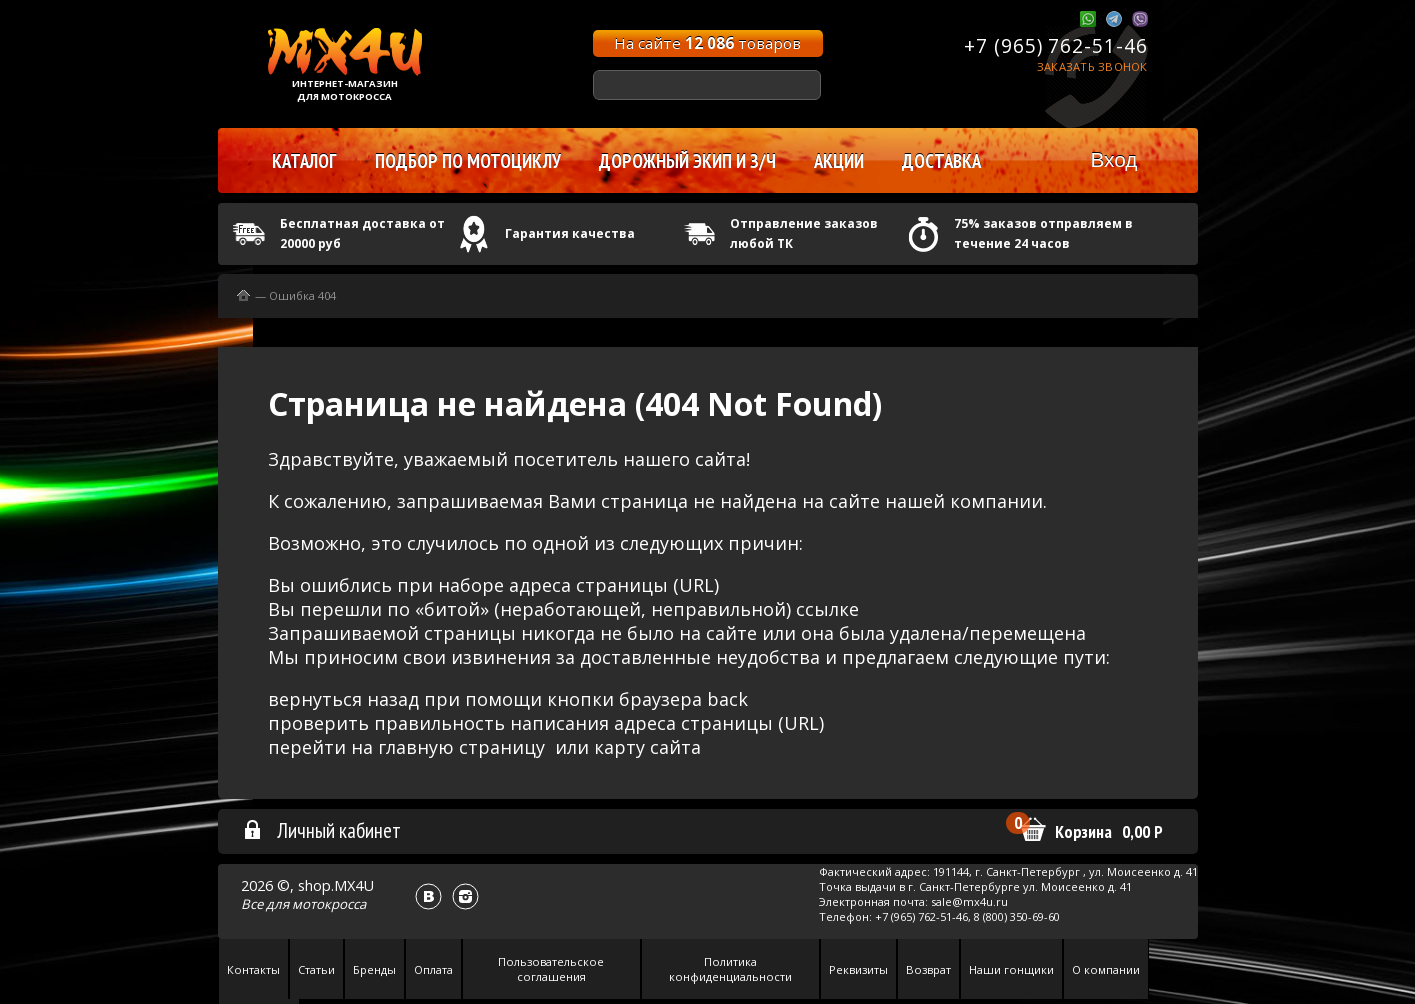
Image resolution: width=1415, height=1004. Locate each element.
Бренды (374, 969)
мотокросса (329, 904)
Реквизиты (858, 969)
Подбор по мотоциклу (468, 161)
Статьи (316, 969)
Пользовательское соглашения (551, 969)
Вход (1113, 159)
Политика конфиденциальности (730, 969)
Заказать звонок (1092, 66)
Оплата (433, 969)
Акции (839, 161)
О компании (1106, 969)
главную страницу (461, 747)
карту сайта (647, 747)
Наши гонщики (1011, 969)
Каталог (304, 161)
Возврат (928, 969)
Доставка (941, 161)
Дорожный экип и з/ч (687, 161)
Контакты (253, 969)
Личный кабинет (321, 830)
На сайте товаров (707, 43)
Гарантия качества (570, 233)
